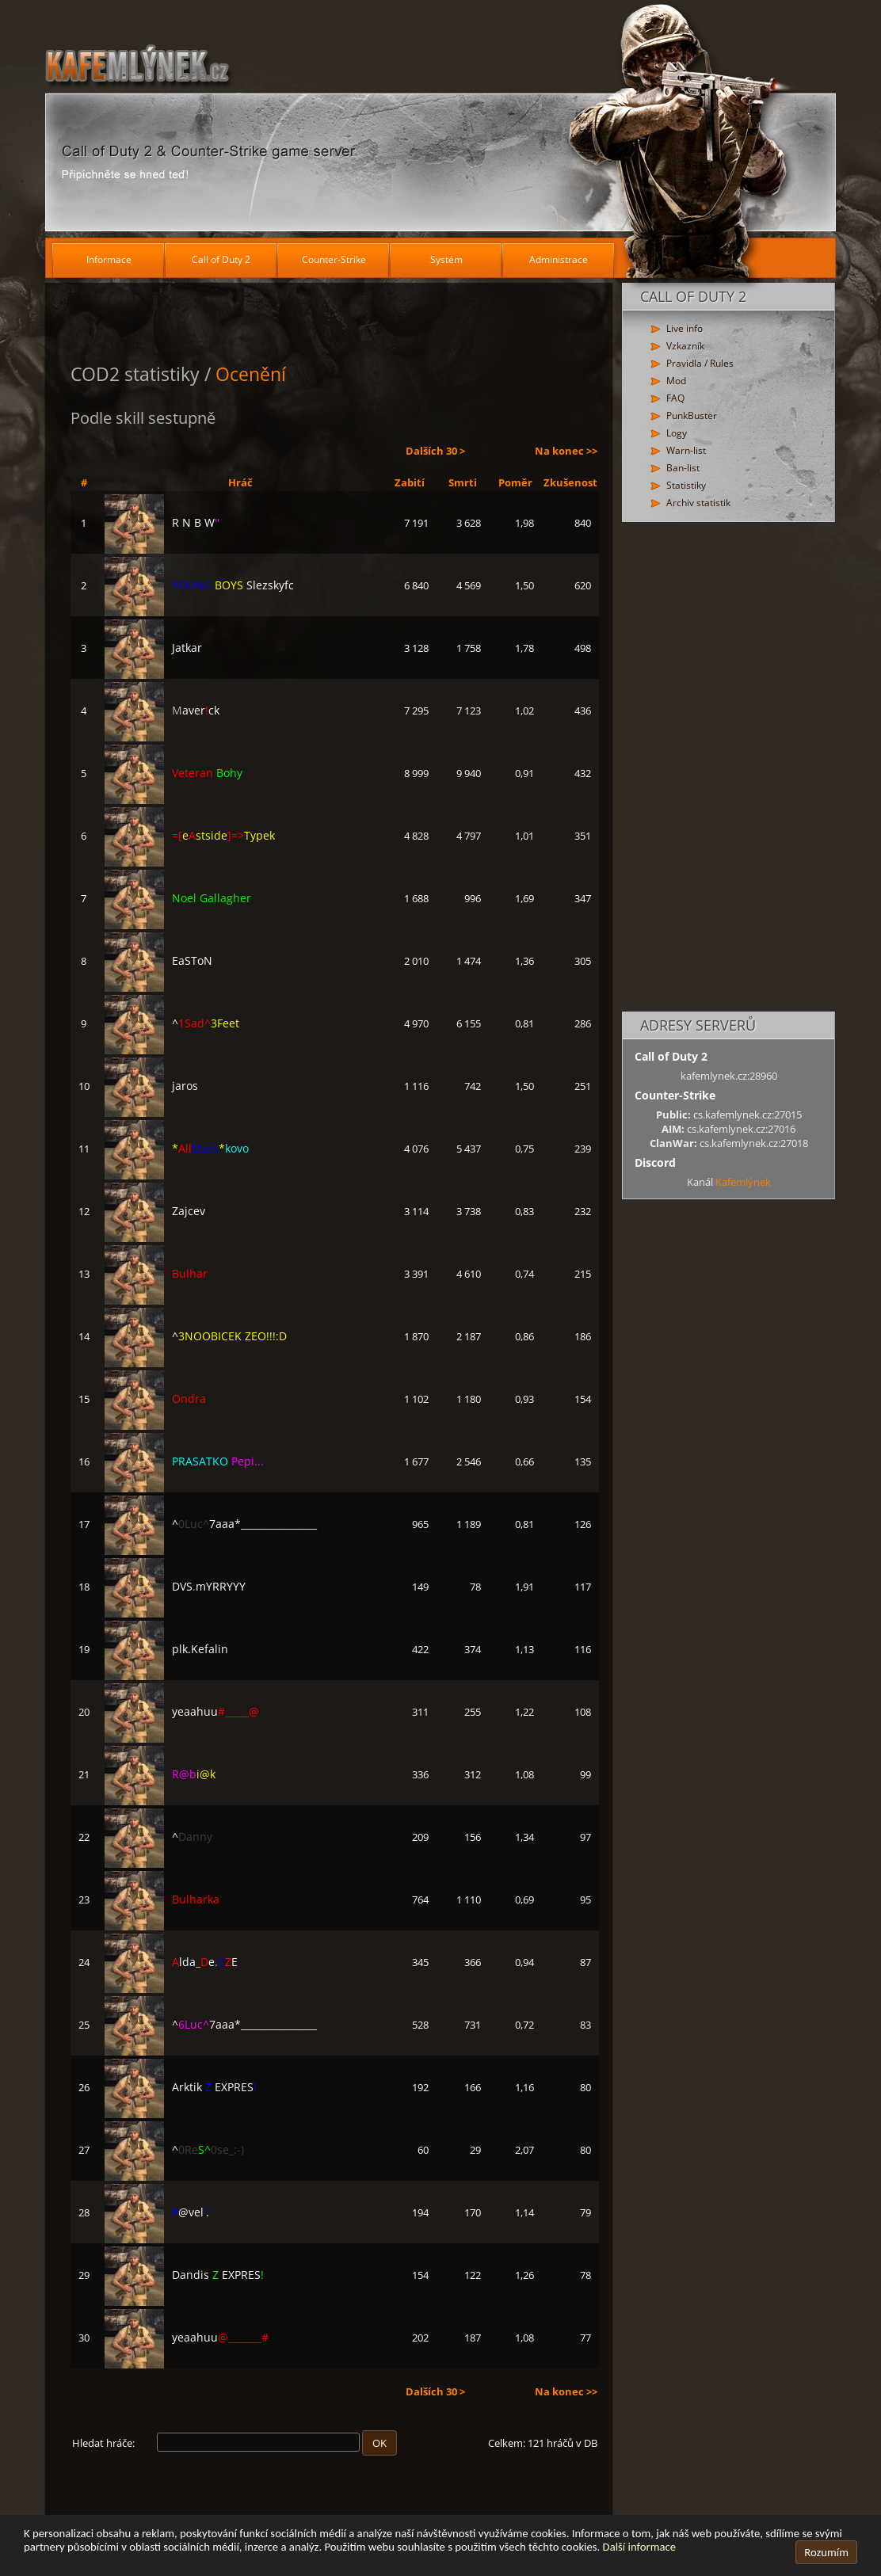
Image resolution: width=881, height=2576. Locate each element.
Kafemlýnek (743, 1182)
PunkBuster (691, 415)
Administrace (558, 259)
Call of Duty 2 (221, 259)
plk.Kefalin (166, 1649)
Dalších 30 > (435, 451)
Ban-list (683, 467)
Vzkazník (685, 345)
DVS (175, 1586)
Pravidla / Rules (700, 363)
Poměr (515, 482)
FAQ (675, 398)
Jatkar (153, 647)
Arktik (181, 2087)
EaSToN (158, 960)
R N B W (162, 522)
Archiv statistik (698, 502)
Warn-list (686, 450)
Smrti (462, 482)
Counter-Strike (334, 259)
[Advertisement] (728, 767)
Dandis (184, 2274)
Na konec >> (566, 451)
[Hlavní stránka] (440, 119)
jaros (151, 1085)
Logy (676, 433)
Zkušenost (570, 482)
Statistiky (686, 485)
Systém (446, 259)
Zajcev (155, 1210)
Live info (684, 328)
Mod (676, 380)
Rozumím (826, 2552)
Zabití (410, 482)
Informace (109, 259)
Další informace (639, 2547)
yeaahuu (182, 1711)
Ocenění (250, 374)
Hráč (240, 482)
